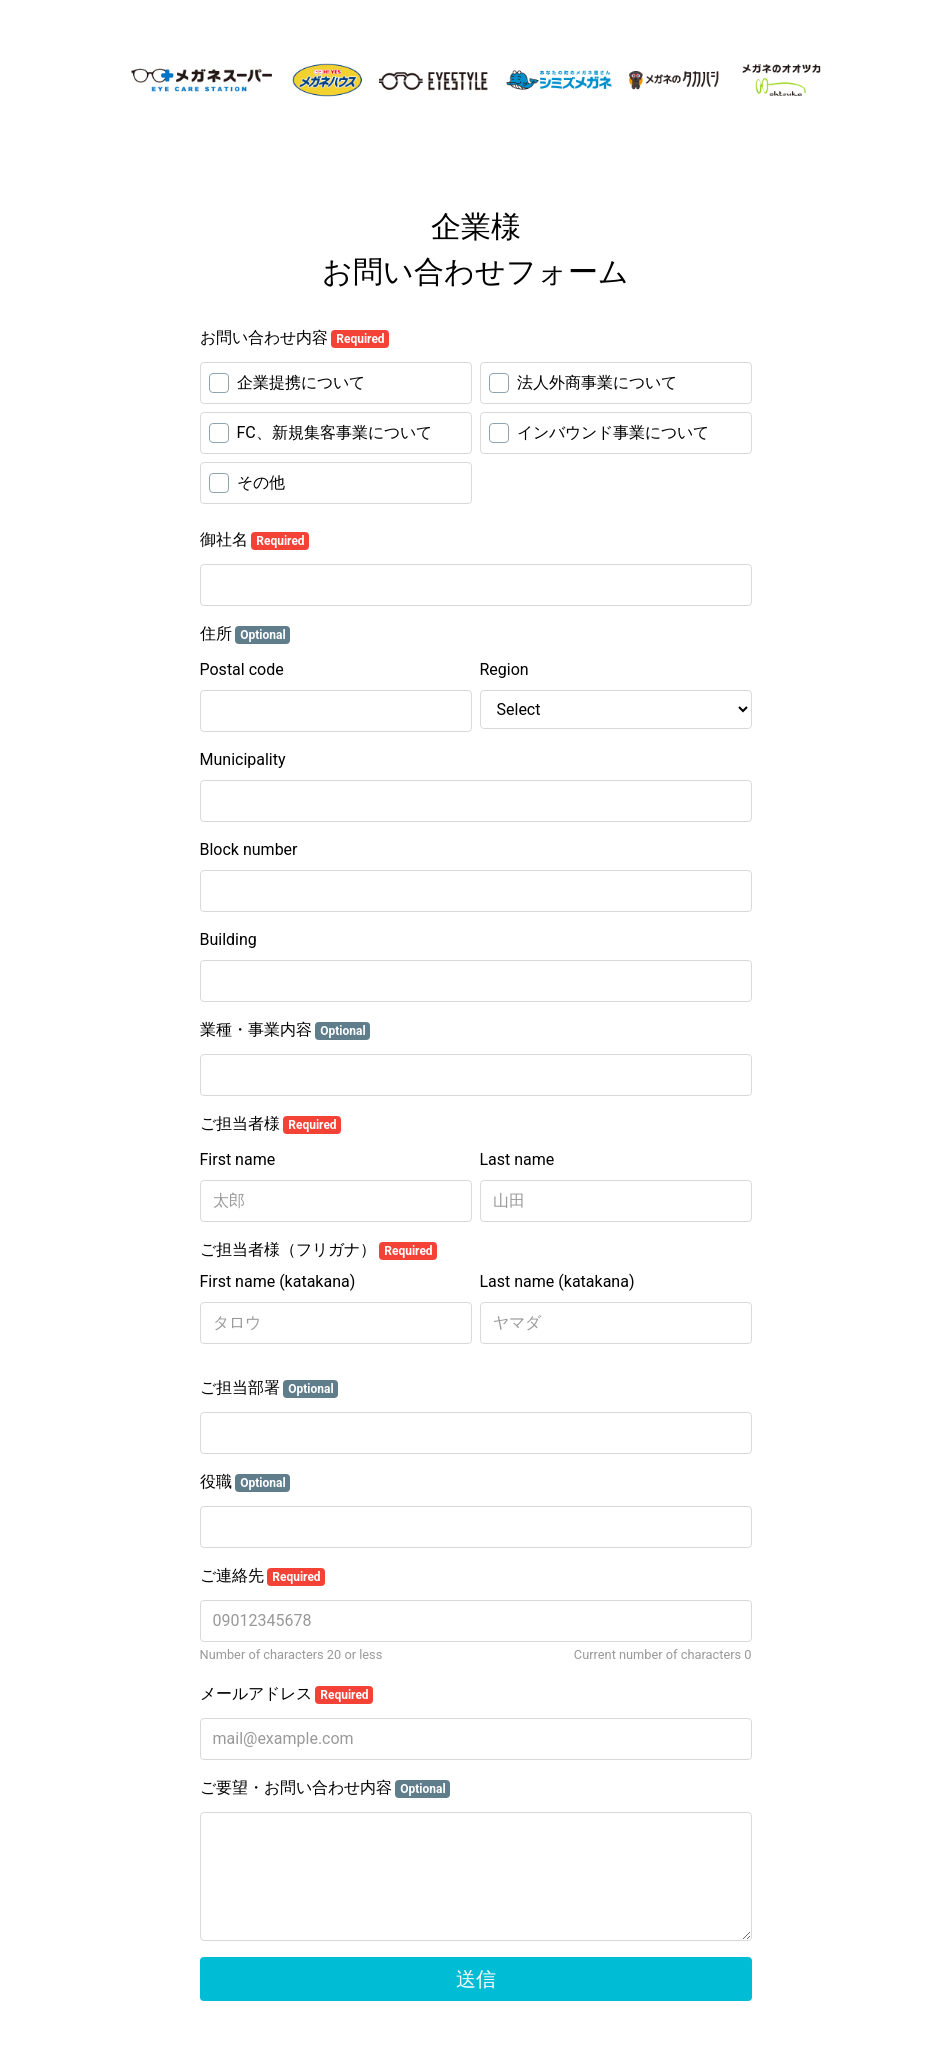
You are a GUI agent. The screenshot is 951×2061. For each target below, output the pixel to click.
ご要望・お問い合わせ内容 (325, 1788)
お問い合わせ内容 (295, 338)
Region (504, 669)
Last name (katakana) (557, 1281)
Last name (517, 1159)
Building (228, 939)
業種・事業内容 (285, 1030)
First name (238, 1159)
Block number (249, 849)
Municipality (243, 759)
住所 (245, 634)
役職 (245, 1482)
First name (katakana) (278, 1281)
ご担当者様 (271, 1124)
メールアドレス (287, 1694)
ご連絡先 (263, 1576)
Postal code (242, 669)
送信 (476, 1979)
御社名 (255, 540)
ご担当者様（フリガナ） (319, 1250)
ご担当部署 (269, 1388)
